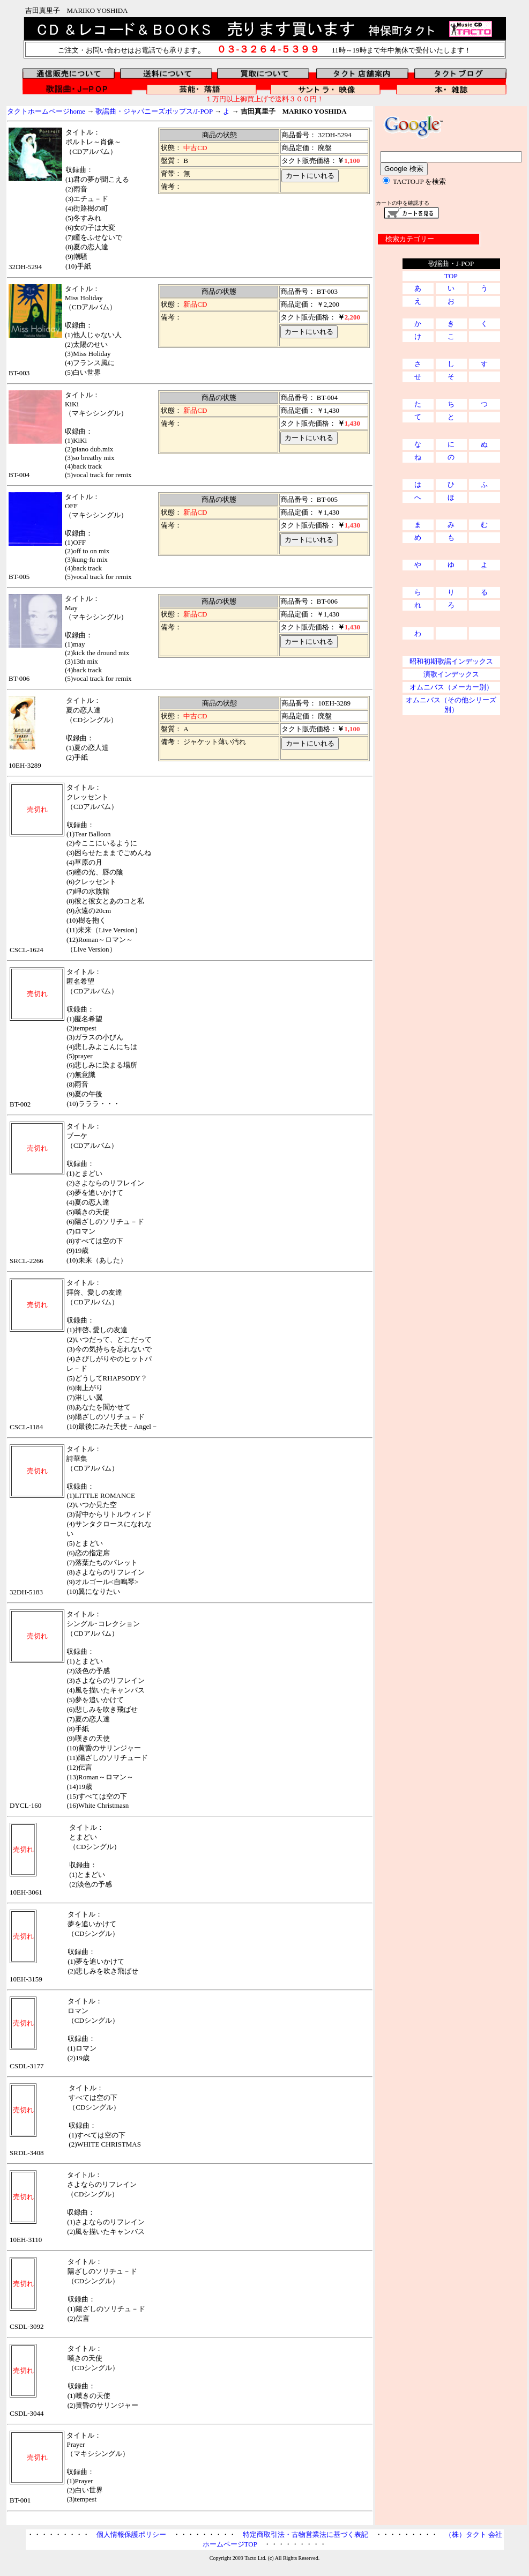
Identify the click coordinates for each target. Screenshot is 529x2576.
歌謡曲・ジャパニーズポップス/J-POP (153, 111)
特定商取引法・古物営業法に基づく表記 (305, 2534)
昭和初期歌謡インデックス (451, 661)
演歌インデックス (451, 674)
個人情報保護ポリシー (131, 2534)
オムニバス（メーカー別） (451, 687)
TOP (450, 276)
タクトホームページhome (46, 111)
